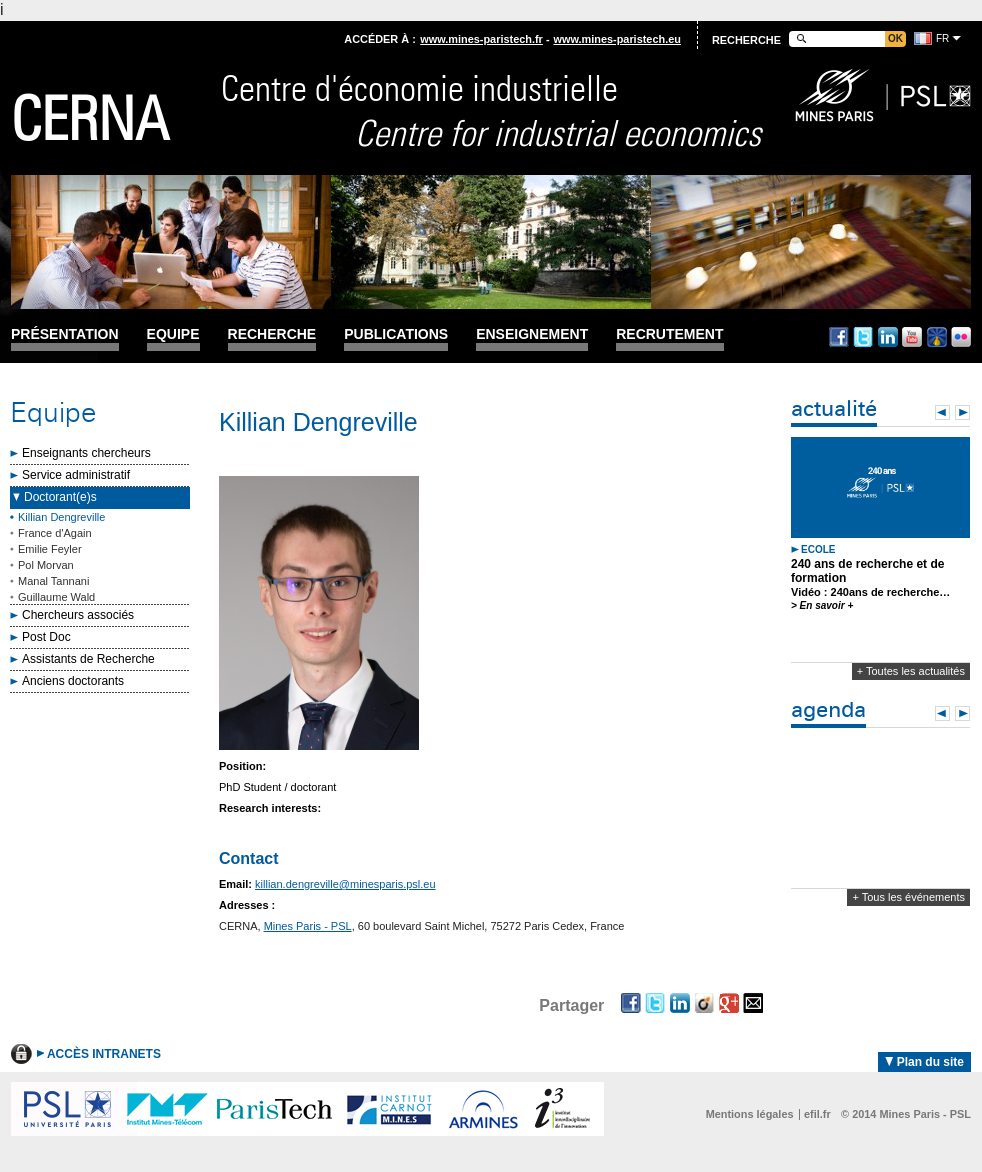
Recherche (272, 334)
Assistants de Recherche (88, 659)
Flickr (961, 337)
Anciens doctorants (73, 681)
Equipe (173, 334)
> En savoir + (822, 605)
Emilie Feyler (50, 549)
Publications (396, 334)
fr (942, 38)
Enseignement (532, 334)
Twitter (863, 337)
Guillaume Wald (56, 597)
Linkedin (888, 337)
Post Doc (46, 637)
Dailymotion (937, 337)
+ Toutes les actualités (911, 671)
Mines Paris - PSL (308, 926)
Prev (942, 412)
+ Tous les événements (908, 897)
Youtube (912, 337)
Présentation (65, 334)
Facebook (839, 337)
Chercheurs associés (78, 615)
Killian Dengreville (61, 517)
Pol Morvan (46, 565)
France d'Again (55, 533)
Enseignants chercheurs (86, 453)
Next (962, 412)
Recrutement (669, 334)
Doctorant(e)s (60, 497)
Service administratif (76, 475)
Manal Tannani (53, 581)
